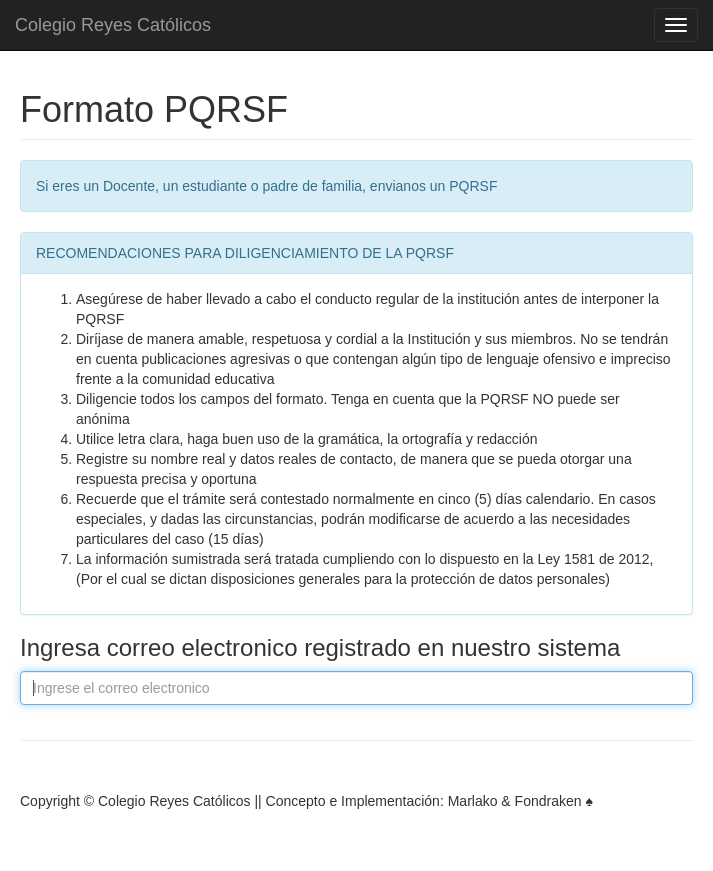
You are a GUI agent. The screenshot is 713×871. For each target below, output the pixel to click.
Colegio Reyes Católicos (113, 25)
